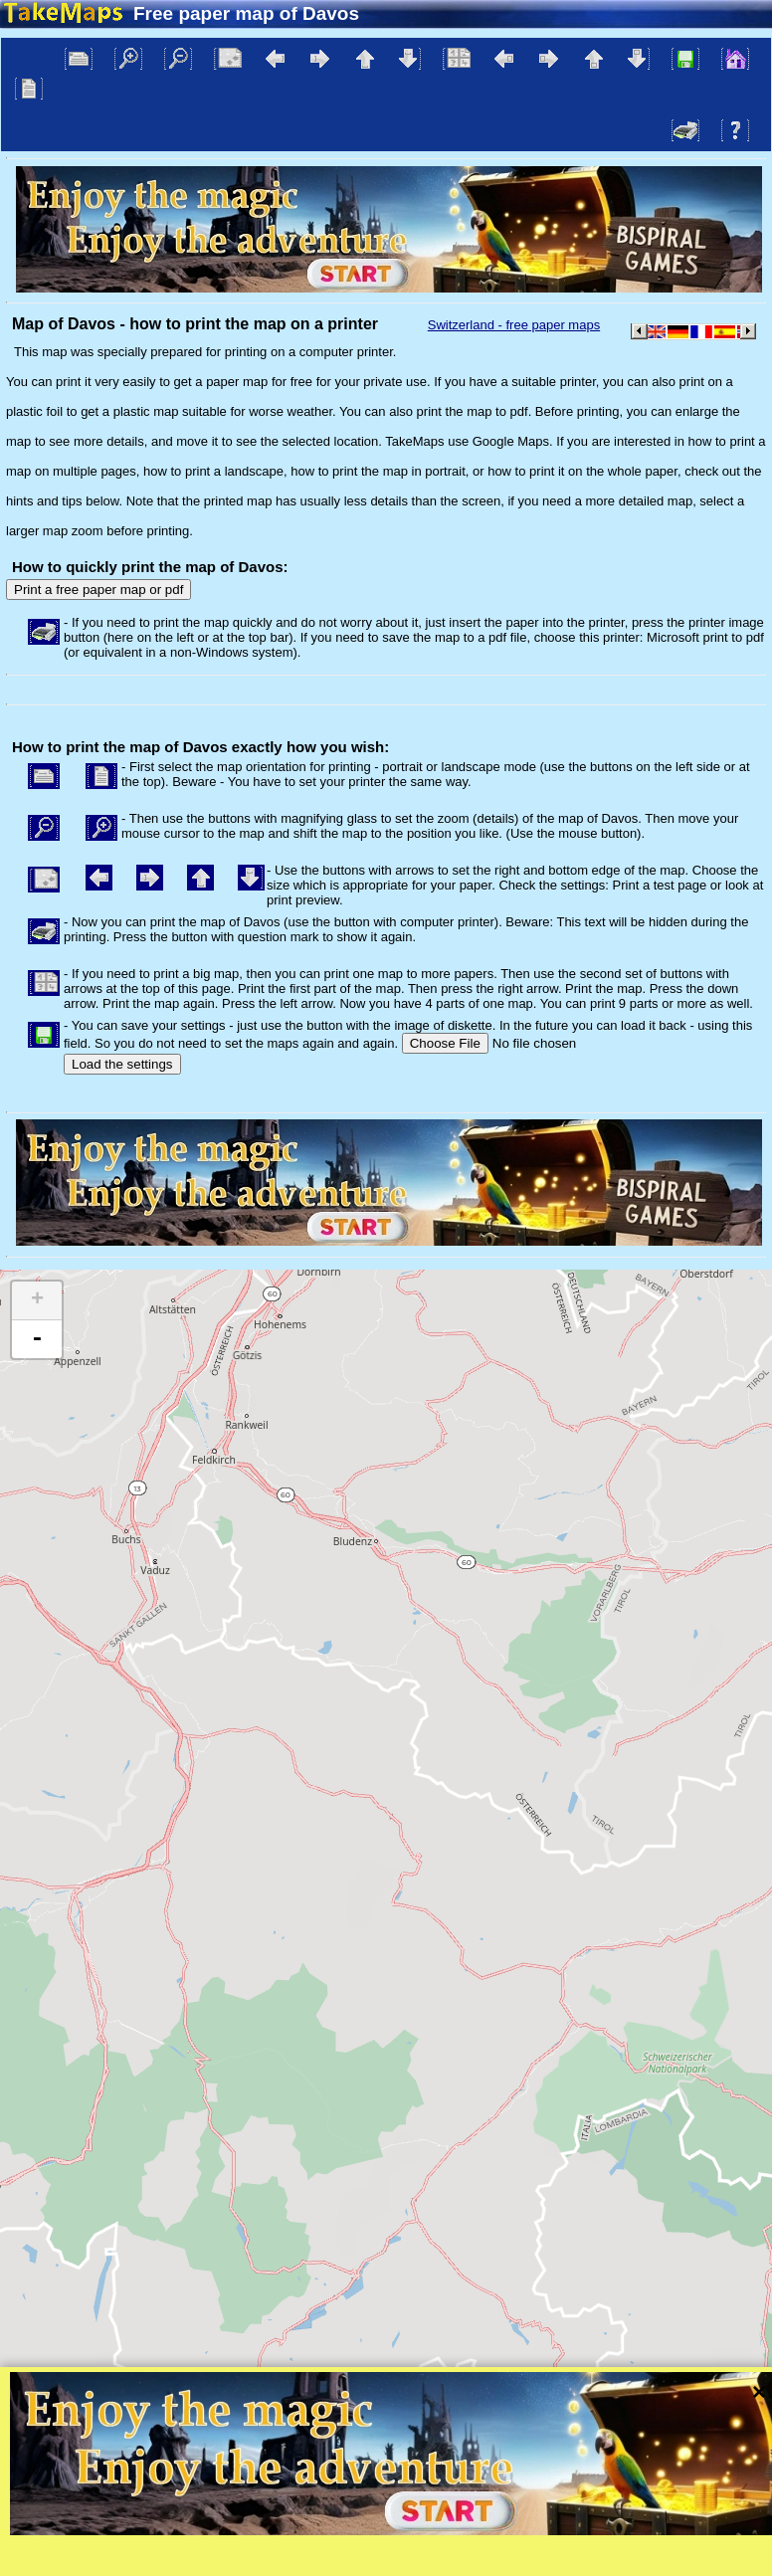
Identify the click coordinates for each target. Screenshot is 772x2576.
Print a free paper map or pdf (98, 589)
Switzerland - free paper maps (514, 324)
